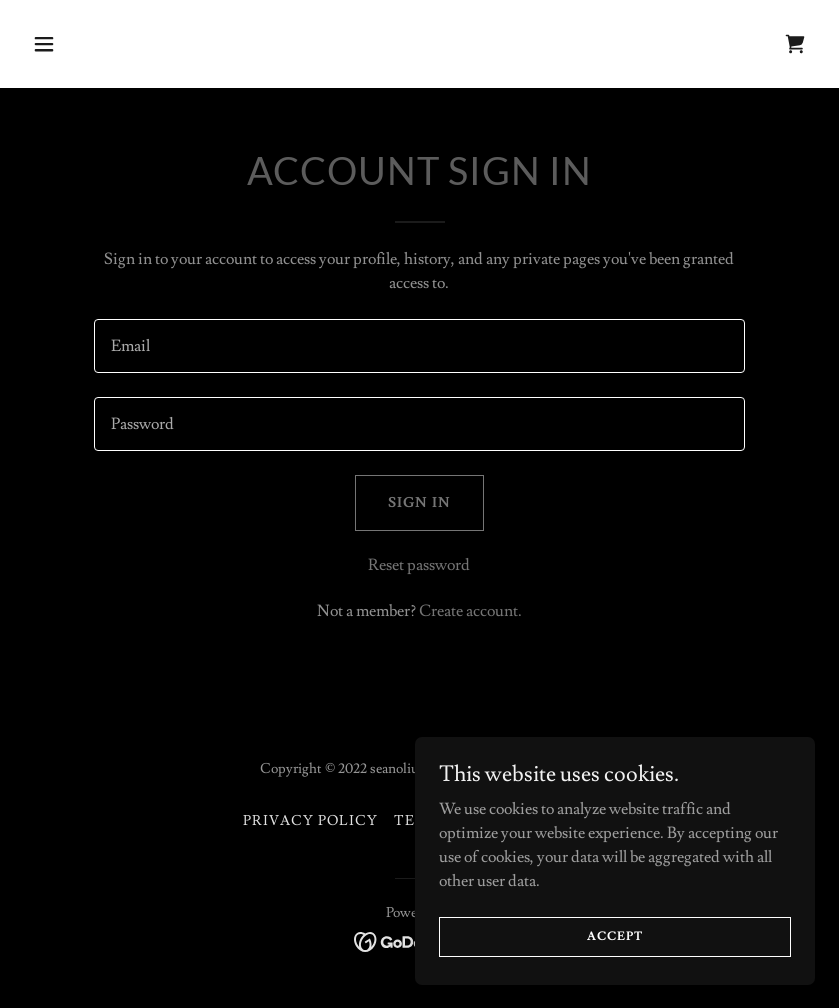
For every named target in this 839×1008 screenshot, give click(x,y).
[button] (115, 44)
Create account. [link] (470, 611)
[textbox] (419, 346)
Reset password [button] (419, 565)
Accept (614, 963)
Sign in (419, 503)
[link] (795, 44)
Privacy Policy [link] (310, 821)
